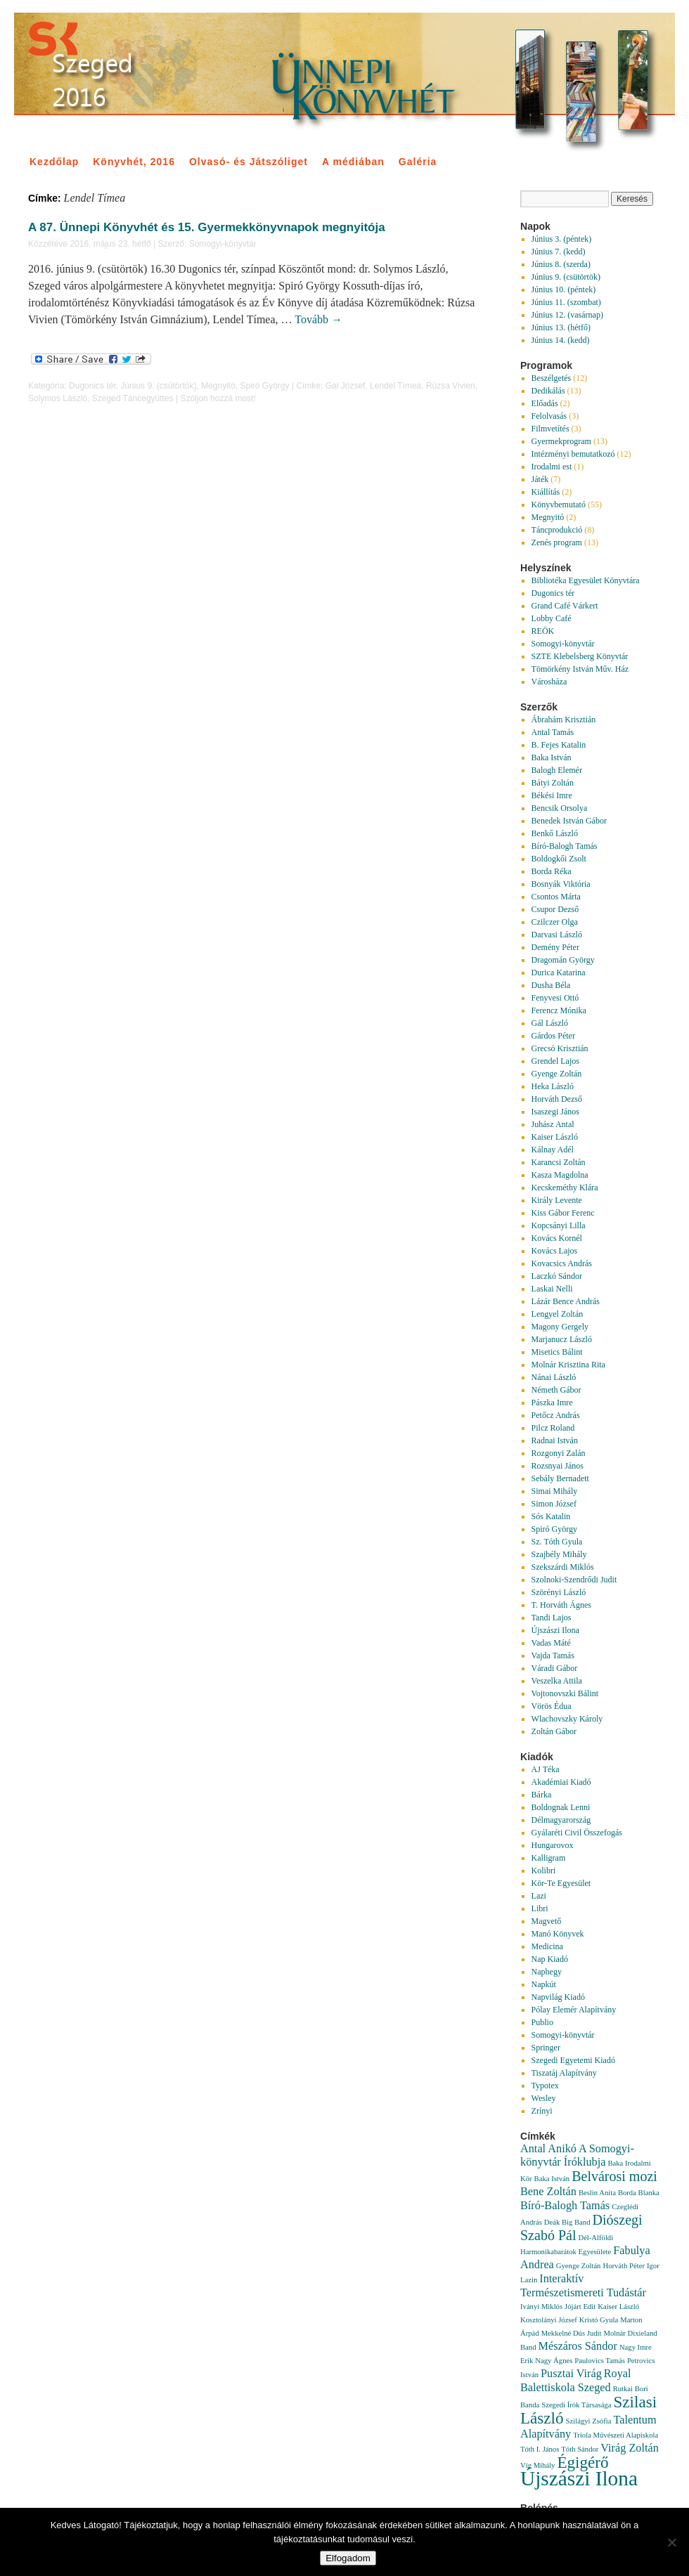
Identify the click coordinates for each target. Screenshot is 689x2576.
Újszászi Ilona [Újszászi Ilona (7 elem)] (579, 2478)
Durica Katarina (559, 972)
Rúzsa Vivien (450, 386)
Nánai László (554, 1377)
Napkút (544, 1984)
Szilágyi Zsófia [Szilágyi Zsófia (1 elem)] (589, 2421)
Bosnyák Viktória (561, 884)
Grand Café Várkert (565, 606)
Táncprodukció (557, 530)
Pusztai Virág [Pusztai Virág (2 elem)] (571, 2373)
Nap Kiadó (550, 1959)
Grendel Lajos (555, 1061)
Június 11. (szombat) (566, 302)
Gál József (346, 386)
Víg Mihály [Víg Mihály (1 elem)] (537, 2465)
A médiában (353, 161)
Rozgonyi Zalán (559, 1453)
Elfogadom (348, 2558)
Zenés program (557, 542)
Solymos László (57, 398)
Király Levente (557, 1200)
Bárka (542, 1795)
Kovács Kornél (557, 1238)
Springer (546, 2048)
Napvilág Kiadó (558, 1997)
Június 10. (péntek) (564, 289)
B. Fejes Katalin (559, 745)
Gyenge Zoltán (557, 1074)
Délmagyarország (561, 1820)
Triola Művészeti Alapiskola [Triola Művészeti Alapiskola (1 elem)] (615, 2435)
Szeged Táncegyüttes (133, 398)
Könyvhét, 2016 (134, 161)
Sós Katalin (551, 1516)
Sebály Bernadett (560, 1478)
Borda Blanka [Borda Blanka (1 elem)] (638, 2193)
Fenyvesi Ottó (555, 998)
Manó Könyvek (558, 1934)
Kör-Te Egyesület (561, 1883)
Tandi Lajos (552, 1617)
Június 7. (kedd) (559, 251)
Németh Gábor (556, 1390)
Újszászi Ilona (555, 1630)
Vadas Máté (551, 1643)
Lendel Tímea (395, 386)
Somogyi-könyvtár (223, 244)
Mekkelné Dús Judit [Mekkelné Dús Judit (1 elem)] (571, 2333)
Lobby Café (552, 618)
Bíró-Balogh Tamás (565, 846)
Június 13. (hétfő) (561, 327)
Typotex (545, 2085)
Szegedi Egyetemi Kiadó (573, 2060)
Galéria (418, 161)
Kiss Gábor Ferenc (563, 1213)
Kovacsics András (562, 1263)
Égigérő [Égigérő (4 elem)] (582, 2462)
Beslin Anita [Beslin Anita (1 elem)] (597, 2193)
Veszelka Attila (557, 1681)
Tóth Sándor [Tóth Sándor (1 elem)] (579, 2449)
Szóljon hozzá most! (217, 398)
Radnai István (555, 1440)
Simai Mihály (555, 1491)
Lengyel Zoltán (558, 1314)
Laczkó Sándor (557, 1276)
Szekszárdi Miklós (563, 1567)
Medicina (547, 1946)
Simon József (554, 1504)
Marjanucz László (562, 1339)
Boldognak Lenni (561, 1807)
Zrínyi (542, 2111)
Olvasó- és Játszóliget (248, 161)
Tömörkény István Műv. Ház (580, 669)
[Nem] (671, 2542)
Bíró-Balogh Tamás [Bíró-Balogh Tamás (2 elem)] (565, 2205)
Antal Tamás (553, 732)
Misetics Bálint (557, 1352)
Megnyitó (218, 386)
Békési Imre (552, 795)
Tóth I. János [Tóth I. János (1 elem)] (539, 2449)
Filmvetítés (550, 429)
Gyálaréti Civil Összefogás (577, 1832)
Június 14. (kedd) (561, 340)
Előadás (545, 403)
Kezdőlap (54, 161)
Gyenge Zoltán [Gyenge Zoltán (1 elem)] (578, 2266)
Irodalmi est (552, 466)
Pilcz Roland (553, 1428)
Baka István (552, 757)
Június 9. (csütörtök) (158, 386)
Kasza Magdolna (560, 1175)
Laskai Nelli (552, 1289)
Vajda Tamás (553, 1655)
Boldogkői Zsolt (559, 859)
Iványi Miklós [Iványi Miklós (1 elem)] (541, 2306)
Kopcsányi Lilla (559, 1225)
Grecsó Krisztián (560, 1048)
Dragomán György (563, 960)
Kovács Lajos (555, 1251)
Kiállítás (546, 492)
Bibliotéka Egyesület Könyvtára (586, 580)
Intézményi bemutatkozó (573, 454)
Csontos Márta (556, 897)
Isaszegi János (555, 1112)
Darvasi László (557, 934)
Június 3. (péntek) (562, 239)
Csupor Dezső (555, 909)
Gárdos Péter (553, 1036)
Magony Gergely (560, 1327)
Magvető (547, 1921)
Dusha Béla (551, 985)
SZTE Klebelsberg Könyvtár (580, 656)
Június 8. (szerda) (561, 264)
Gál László (550, 1023)
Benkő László (555, 833)
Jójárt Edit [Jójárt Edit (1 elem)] (580, 2306)
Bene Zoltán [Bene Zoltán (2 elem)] (548, 2191)
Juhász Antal (553, 1124)
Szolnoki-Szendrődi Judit (574, 1580)
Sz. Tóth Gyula (557, 1542)
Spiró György (265, 386)
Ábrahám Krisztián (564, 719)
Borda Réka (552, 871)
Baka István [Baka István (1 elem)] (552, 2179)
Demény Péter (555, 947)
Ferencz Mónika (559, 1010)
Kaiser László (555, 1137)
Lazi (539, 1896)
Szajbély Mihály (559, 1554)
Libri (540, 1908)
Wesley (544, 2098)
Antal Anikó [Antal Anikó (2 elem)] (548, 2148)
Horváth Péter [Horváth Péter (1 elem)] (623, 2266)
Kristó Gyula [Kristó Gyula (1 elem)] (598, 2320)
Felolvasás (549, 416)
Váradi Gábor (555, 1668)
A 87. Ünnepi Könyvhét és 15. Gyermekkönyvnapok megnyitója (206, 227)
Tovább (318, 319)
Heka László (553, 1086)
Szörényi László (559, 1592)
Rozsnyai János (558, 1466)
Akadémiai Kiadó (561, 1782)
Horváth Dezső (557, 1099)
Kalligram (549, 1858)
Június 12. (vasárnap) (567, 315)
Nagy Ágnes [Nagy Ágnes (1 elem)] (553, 2360)
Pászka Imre (552, 1402)
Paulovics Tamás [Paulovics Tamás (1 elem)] (599, 2360)
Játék (540, 479)
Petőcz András (556, 1415)
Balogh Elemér (557, 770)
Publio (542, 2022)
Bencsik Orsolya (560, 808)
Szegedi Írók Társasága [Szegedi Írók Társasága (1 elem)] (576, 2405)
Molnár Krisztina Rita (568, 1365)
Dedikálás (548, 391)
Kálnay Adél (553, 1149)
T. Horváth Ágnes (561, 1605)
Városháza (549, 682)
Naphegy (547, 1972)
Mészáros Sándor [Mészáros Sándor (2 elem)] (578, 2346)
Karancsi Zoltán (559, 1162)
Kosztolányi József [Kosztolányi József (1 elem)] (548, 2320)
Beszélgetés (552, 378)
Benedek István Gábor (569, 821)
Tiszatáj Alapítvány (564, 2073)
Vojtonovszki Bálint (565, 1693)
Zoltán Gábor (554, 1731)
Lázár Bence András (566, 1301)
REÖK (543, 631)
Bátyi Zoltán (553, 783)
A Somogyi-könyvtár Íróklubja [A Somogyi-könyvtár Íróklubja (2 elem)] (577, 2155)
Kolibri (544, 1870)
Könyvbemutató (559, 504)
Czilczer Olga (555, 922)
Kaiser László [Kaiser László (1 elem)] (618, 2306)
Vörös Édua (552, 1706)
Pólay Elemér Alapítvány (574, 2010)
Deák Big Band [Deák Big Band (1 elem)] (567, 2222)
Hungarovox (553, 1845)
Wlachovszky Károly (567, 1719)
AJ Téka (546, 1769)
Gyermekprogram (561, 441)
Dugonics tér (92, 386)
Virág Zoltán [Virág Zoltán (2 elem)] (629, 2448)
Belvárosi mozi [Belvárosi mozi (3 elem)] (614, 2176)
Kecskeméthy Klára (565, 1187)
